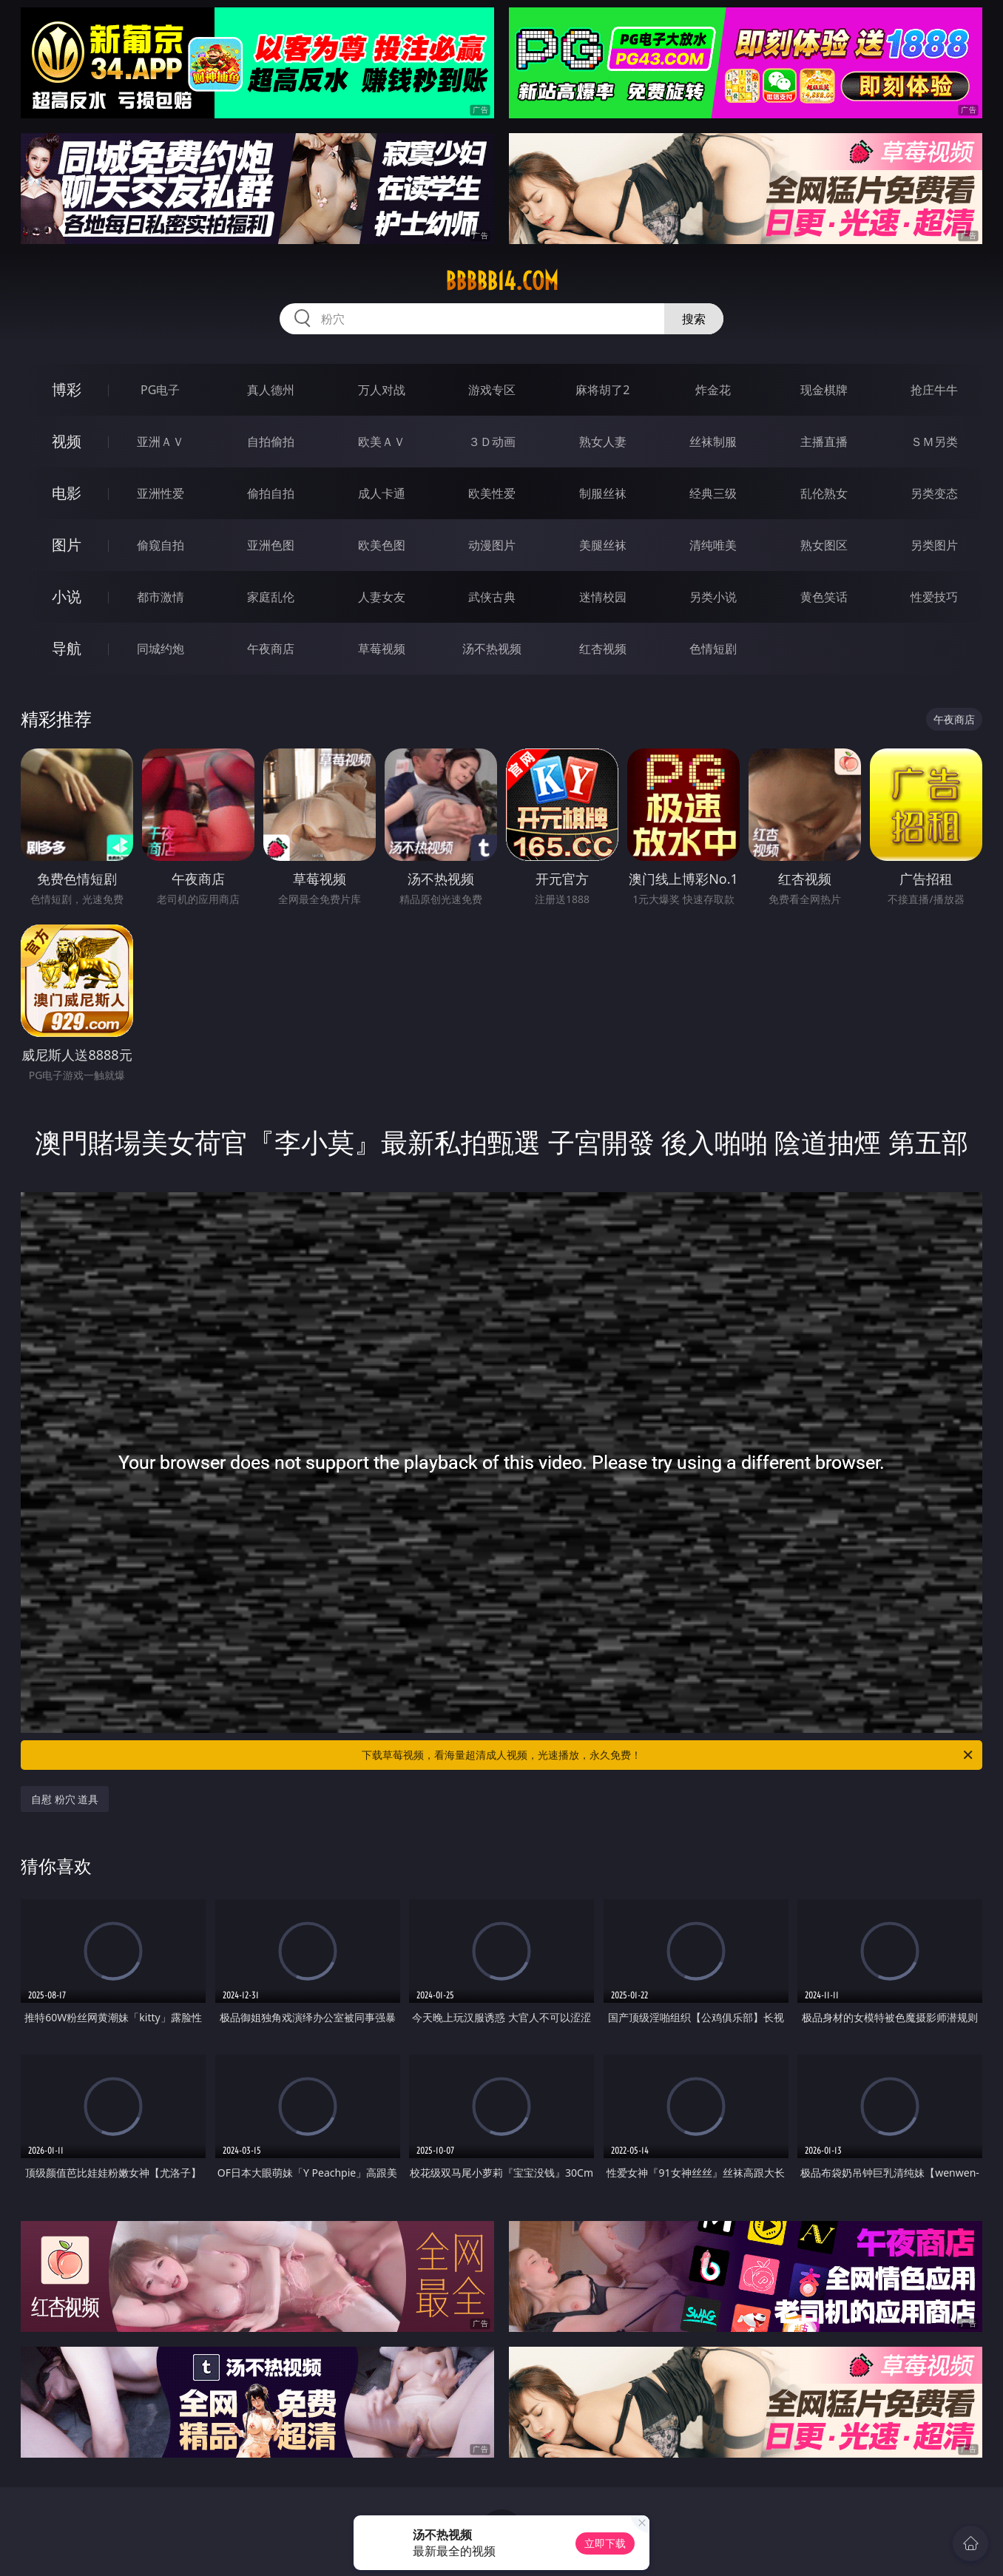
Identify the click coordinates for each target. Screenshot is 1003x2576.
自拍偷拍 (270, 441)
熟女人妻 (603, 441)
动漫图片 (492, 545)
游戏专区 (492, 390)
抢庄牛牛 (934, 390)
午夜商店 (270, 648)
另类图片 (934, 545)
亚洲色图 (270, 545)
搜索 (694, 319)
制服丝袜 (603, 493)
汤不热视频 (491, 648)
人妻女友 (381, 597)
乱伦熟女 (824, 493)
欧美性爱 (492, 493)
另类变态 (934, 493)
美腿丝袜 (603, 545)
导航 (66, 648)
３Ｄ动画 (492, 441)
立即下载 (605, 2543)
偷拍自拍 (270, 493)
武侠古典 (492, 597)
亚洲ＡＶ (160, 441)
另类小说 (713, 597)
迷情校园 (603, 597)
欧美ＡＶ (381, 441)
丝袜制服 (713, 441)
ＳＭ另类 (934, 441)
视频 (66, 441)
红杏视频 (603, 648)
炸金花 (713, 390)
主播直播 (824, 441)
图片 (66, 545)
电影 (66, 493)
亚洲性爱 (160, 493)
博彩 (66, 389)
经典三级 (713, 493)
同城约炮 (160, 648)
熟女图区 (824, 545)
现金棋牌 (824, 390)
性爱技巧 (934, 597)
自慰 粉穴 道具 (64, 1799)
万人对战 (381, 390)
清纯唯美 (713, 545)
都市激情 (160, 597)
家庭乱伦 (270, 597)
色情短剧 (713, 648)
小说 (66, 596)
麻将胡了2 (602, 390)
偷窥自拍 (160, 545)
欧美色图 (381, 545)
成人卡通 (381, 493)
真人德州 (270, 390)
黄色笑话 (824, 597)
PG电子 (160, 390)
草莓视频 (381, 648)
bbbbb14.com (501, 281)
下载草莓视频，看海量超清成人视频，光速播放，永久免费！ (668, 1755)
